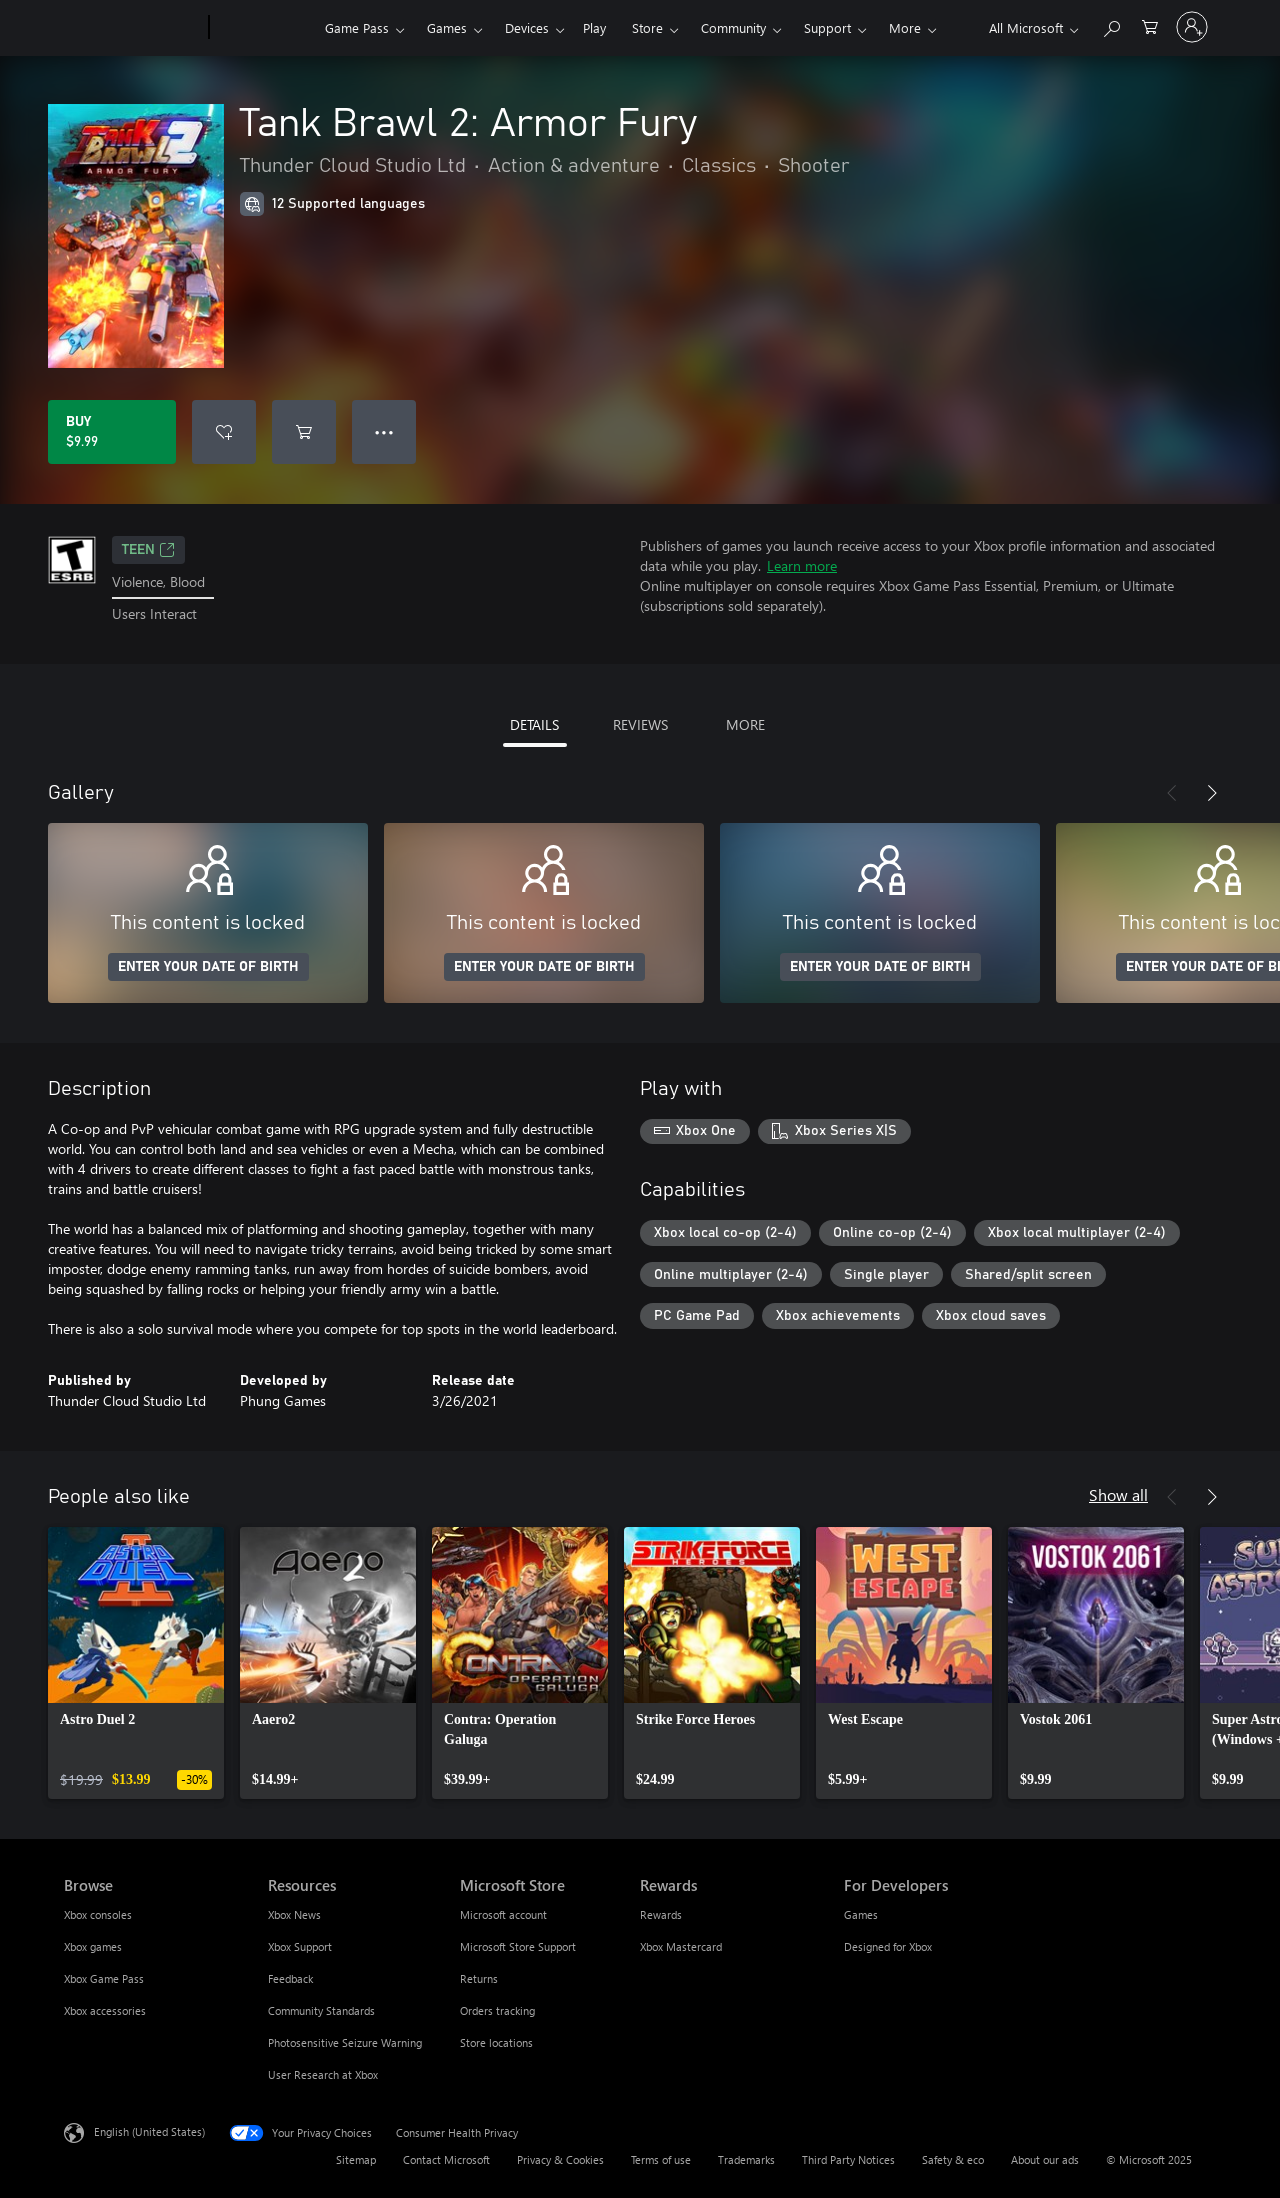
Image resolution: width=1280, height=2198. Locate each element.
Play (594, 27)
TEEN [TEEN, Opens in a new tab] (148, 550)
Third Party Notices (848, 2159)
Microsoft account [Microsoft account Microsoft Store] (503, 1914)
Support (827, 27)
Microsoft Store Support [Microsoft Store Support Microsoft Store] (518, 1946)
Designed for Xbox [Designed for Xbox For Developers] (888, 1946)
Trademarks (746, 2159)
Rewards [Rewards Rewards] (661, 1914)
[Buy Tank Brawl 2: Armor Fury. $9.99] (112, 432)
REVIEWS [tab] (640, 724)
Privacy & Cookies (560, 2159)
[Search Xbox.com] (1111, 25)
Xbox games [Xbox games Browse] (93, 1946)
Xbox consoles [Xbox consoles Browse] (98, 1914)
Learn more (802, 565)
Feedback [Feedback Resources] (290, 1978)
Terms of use (661, 2159)
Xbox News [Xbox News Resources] (294, 1914)
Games (447, 27)
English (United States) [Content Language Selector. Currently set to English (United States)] (149, 2130)
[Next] (1212, 793)
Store (647, 27)
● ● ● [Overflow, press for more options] (384, 431)
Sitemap (356, 2159)
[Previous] (1172, 793)
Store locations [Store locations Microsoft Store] (496, 2042)
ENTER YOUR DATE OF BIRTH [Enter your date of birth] (208, 967)
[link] (136, 1663)
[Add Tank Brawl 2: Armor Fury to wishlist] (224, 432)
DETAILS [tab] (534, 724)
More (905, 27)
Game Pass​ (357, 27)
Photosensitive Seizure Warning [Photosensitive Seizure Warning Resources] (345, 2042)
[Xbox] (264, 28)
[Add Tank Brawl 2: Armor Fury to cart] (304, 432)
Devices (527, 27)
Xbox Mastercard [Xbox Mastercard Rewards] (681, 1946)
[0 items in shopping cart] (1150, 25)
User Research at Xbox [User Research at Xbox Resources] (323, 2074)
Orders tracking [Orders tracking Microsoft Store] (497, 2010)
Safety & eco (953, 2159)
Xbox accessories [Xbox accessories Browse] (105, 2010)
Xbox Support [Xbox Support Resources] (300, 1946)
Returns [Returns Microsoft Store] (479, 1978)
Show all (1118, 1494)
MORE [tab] (745, 724)
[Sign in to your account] (1192, 27)
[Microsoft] (132, 28)
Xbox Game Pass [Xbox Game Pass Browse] (104, 1978)
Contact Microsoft (446, 2159)
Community (733, 27)
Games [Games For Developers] (861, 1914)
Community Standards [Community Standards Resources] (321, 2010)
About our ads (1045, 2159)
